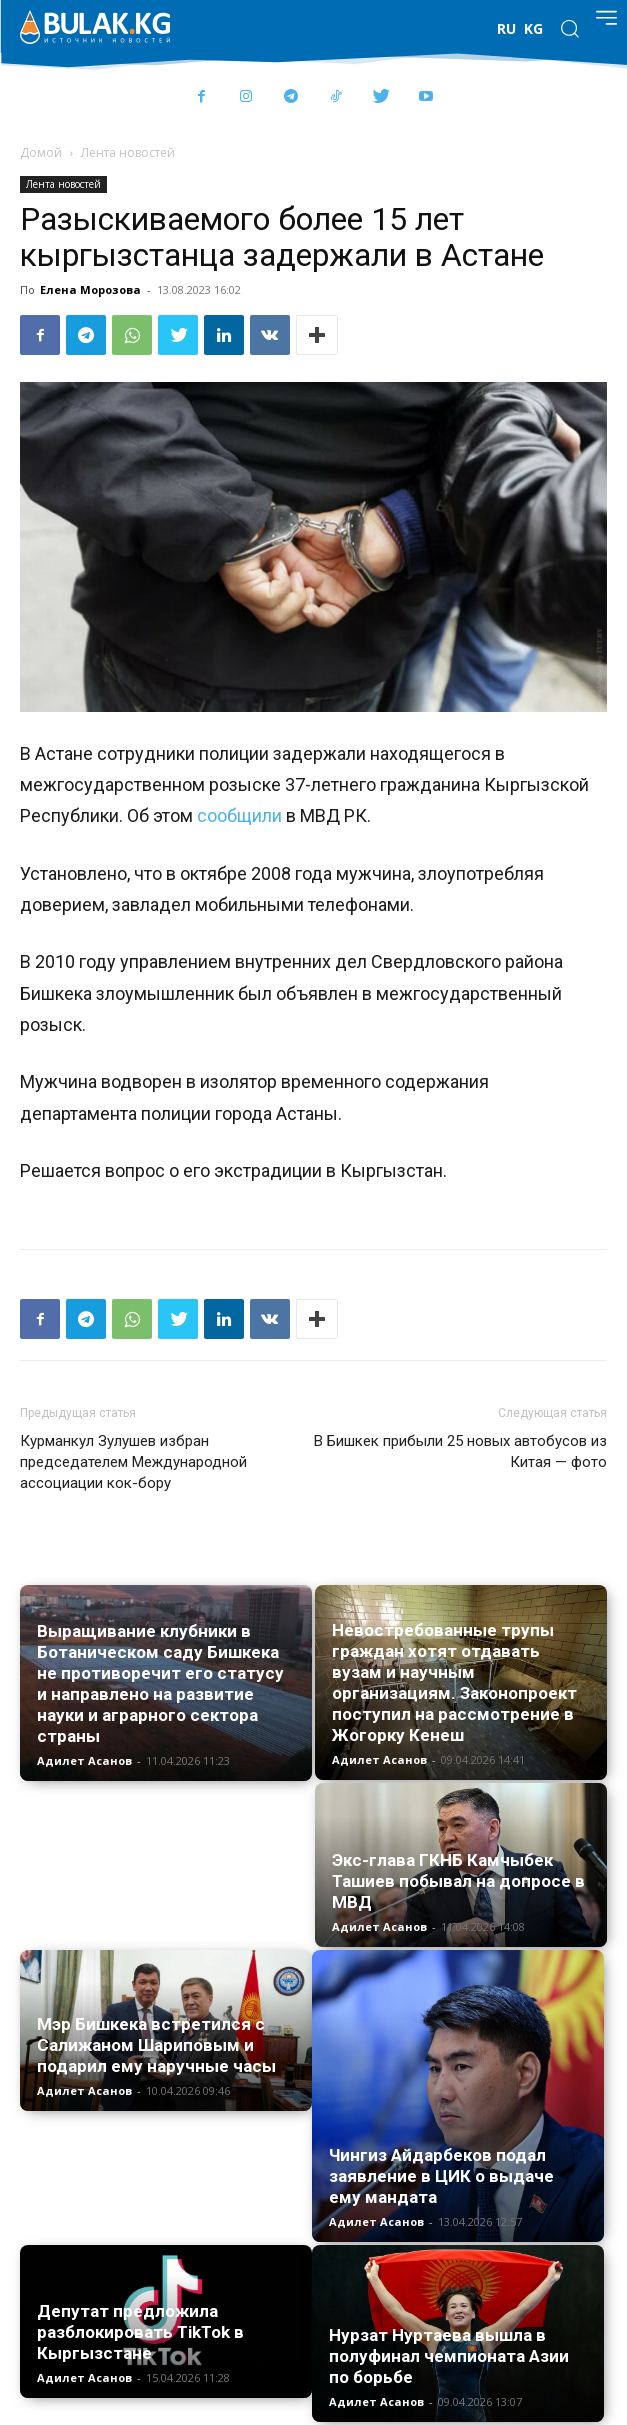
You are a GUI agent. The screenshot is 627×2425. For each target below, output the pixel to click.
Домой (41, 152)
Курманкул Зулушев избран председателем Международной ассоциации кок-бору (133, 1462)
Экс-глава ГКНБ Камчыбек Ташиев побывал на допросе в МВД (458, 1881)
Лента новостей (128, 152)
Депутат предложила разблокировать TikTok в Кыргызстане (140, 2332)
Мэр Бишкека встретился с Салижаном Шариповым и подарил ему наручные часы (156, 2045)
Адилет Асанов (84, 1760)
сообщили (239, 815)
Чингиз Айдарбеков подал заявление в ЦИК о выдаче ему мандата (441, 2176)
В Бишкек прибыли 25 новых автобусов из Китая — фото (460, 1451)
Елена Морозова (90, 289)
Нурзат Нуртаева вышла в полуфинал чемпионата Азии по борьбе (449, 2356)
